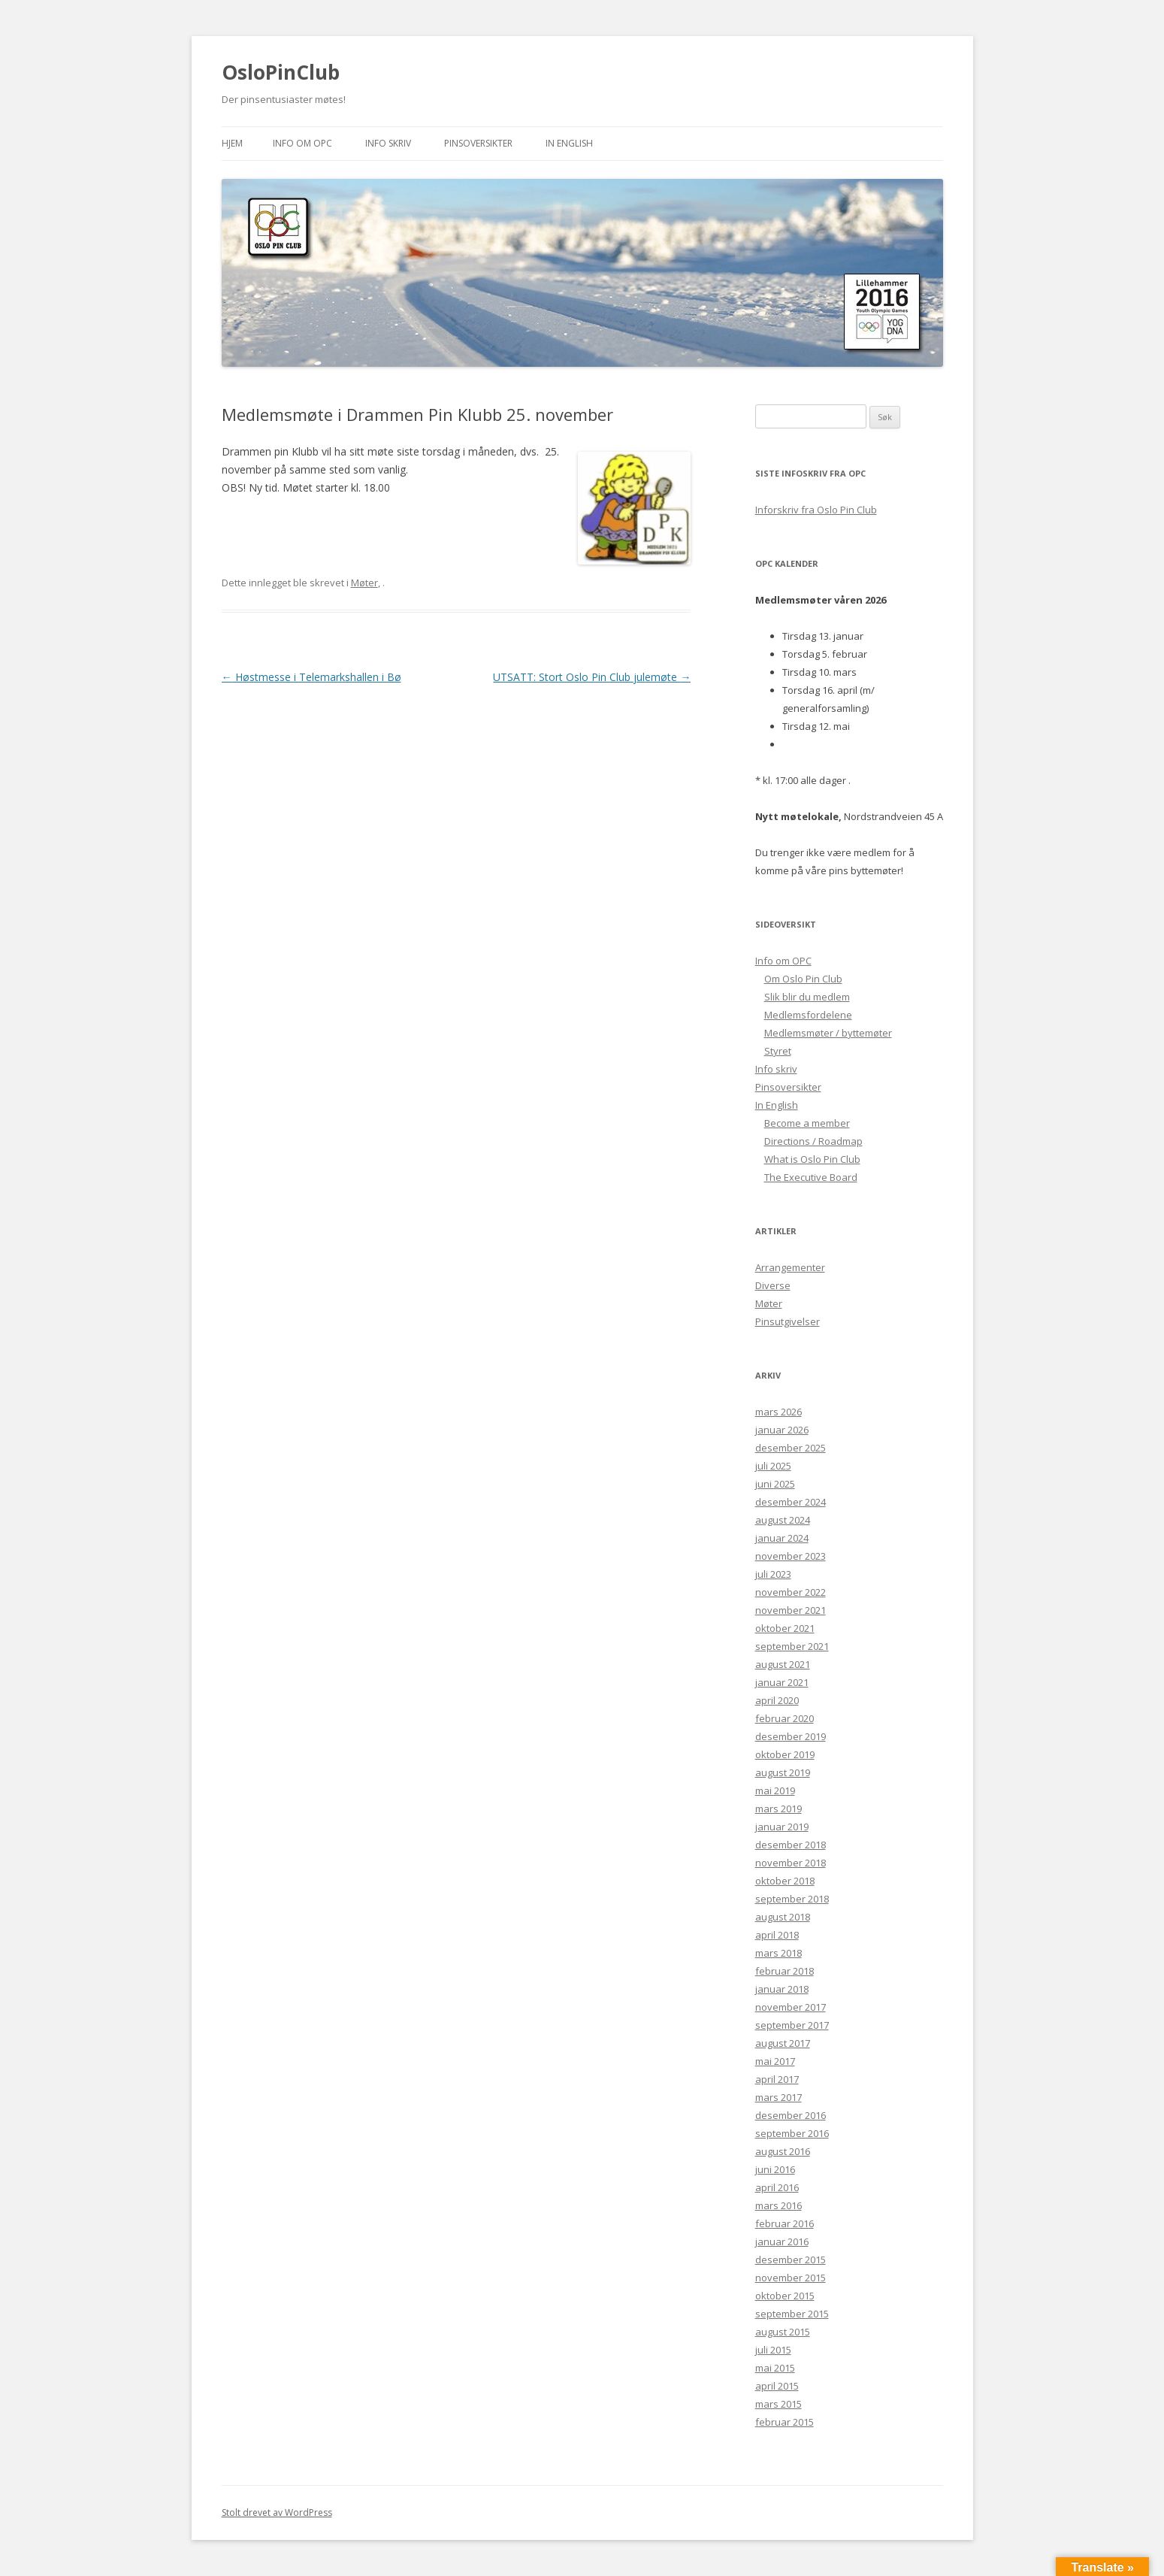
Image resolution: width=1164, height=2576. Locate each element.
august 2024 (782, 1520)
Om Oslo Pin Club (803, 978)
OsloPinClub (281, 72)
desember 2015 (790, 2259)
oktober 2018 (785, 1880)
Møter (364, 582)
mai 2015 (775, 2368)
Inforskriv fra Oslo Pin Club (816, 509)
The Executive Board (810, 1177)
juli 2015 (773, 2350)
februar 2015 (784, 2422)
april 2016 (777, 2187)
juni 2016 (775, 2169)
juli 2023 (773, 1574)
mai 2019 (775, 1790)
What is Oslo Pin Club (812, 1159)
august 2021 (782, 1664)
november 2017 (790, 2007)
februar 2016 (784, 2223)
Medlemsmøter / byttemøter (828, 1033)
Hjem (232, 143)
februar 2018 (784, 1971)
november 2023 (790, 1556)
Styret (777, 1051)
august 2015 (782, 2331)
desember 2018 (790, 1844)
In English (569, 143)
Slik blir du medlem (807, 996)
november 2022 (790, 1592)
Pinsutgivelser (787, 1321)
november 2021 (790, 1610)
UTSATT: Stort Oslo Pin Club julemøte (592, 677)
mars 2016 (778, 2205)
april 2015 (777, 2386)
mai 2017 (775, 2061)
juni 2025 (775, 1484)
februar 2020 (784, 1718)
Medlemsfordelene (808, 1015)
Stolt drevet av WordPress (277, 2512)
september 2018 (792, 1899)
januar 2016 (782, 2241)
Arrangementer (790, 1267)
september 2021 (792, 1646)
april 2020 (777, 1700)
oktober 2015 (785, 2295)
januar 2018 (782, 1989)
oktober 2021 (785, 1628)
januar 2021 (782, 1682)
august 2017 (782, 2043)
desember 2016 (790, 2115)
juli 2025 (773, 1466)
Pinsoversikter (478, 143)
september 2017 (792, 2025)
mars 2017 (778, 2097)
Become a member (807, 1123)
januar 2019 (782, 1826)
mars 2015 (778, 2404)
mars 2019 (778, 1808)
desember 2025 (790, 1447)
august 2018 (782, 1917)
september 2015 (792, 2313)
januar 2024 (782, 1538)
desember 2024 (790, 1502)
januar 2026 (782, 1429)
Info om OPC (302, 143)
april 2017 (777, 2079)
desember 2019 (790, 1736)
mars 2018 (778, 1953)
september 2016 (792, 2133)
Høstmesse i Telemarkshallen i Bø (311, 677)
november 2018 (790, 1862)
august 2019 (782, 1772)
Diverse (773, 1285)
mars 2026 (778, 1411)
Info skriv (388, 143)
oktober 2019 (785, 1754)
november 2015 (790, 2277)
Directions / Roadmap (813, 1141)
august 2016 (782, 2151)
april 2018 (777, 1935)
